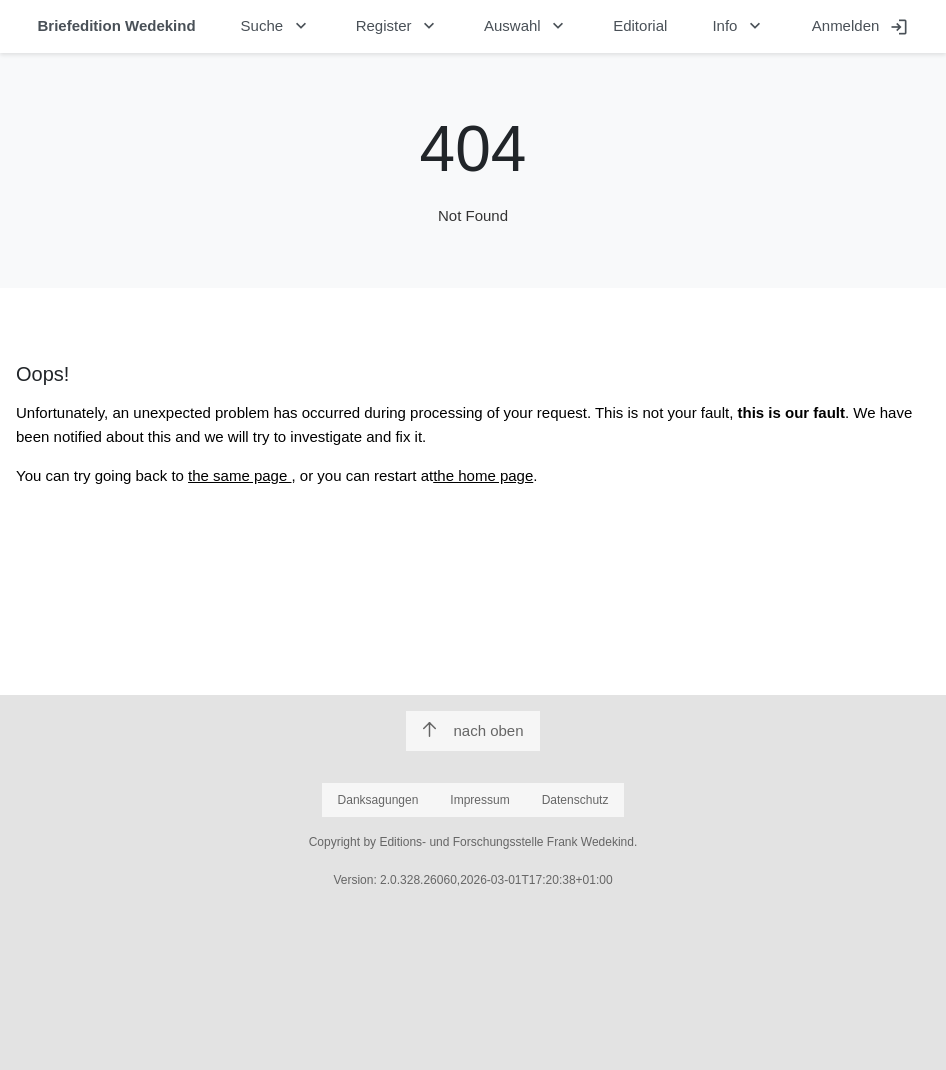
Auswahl (526, 26)
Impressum (479, 800)
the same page (239, 475)
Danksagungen (378, 800)
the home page (483, 475)
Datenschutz (575, 800)
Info (738, 26)
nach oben (472, 730)
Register (397, 26)
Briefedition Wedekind (117, 25)
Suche (276, 26)
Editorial (640, 25)
